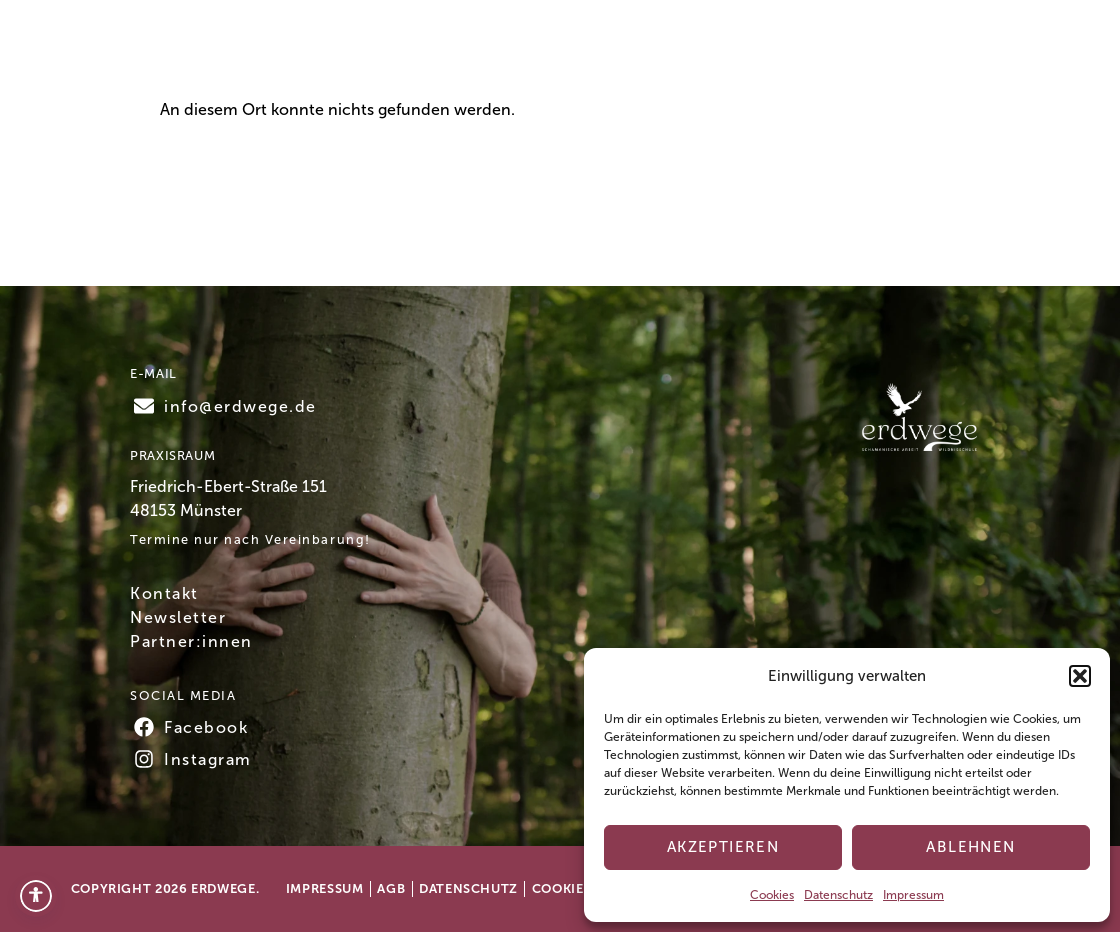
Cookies (772, 895)
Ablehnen (970, 847)
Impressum (913, 895)
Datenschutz (838, 895)
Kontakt (911, 52)
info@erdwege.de (240, 406)
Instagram (208, 759)
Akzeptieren (723, 847)
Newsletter (178, 617)
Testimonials (778, 51)
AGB (391, 888)
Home (318, 51)
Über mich (651, 51)
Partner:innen (191, 641)
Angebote (526, 52)
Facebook (206, 727)
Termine (408, 51)
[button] (1080, 676)
